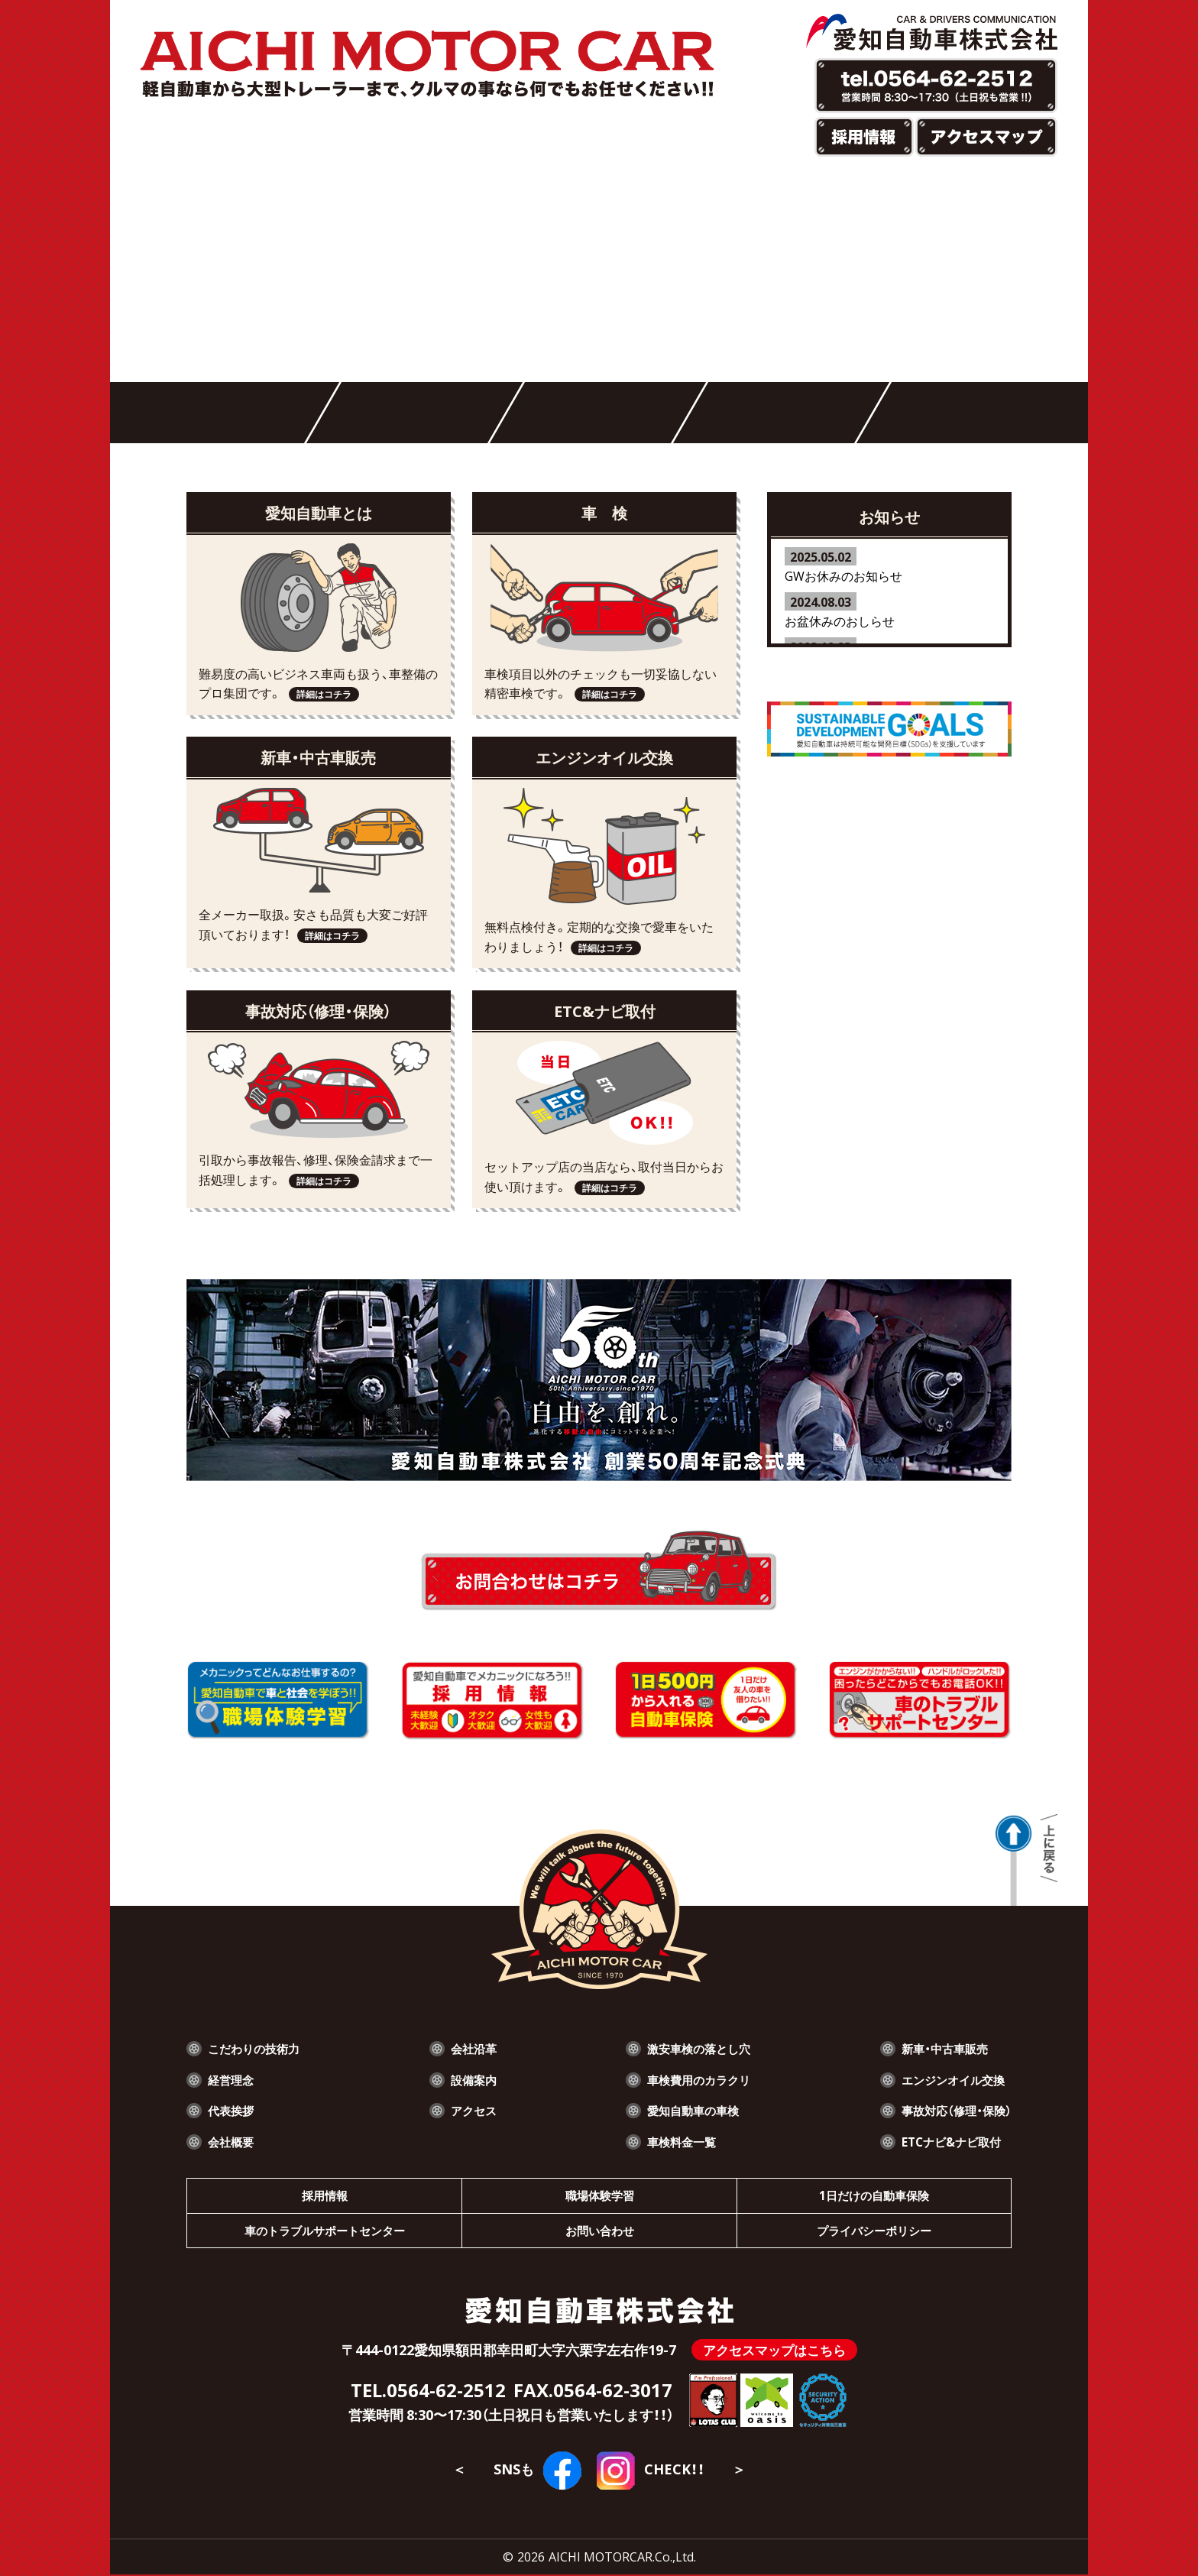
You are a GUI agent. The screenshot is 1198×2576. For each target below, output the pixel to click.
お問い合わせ (599, 2231)
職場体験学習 (599, 2195)
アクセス (473, 2110)
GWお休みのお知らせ (843, 575)
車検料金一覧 (677, 2141)
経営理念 (232, 2079)
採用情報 (324, 2195)
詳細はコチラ (323, 694)
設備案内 (473, 2079)
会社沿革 (473, 2048)
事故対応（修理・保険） (953, 2110)
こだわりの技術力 (257, 2048)
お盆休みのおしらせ (840, 620)
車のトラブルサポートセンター (324, 2231)
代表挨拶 (232, 2110)
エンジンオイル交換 (950, 2079)
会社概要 (232, 2141)
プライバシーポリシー (874, 2231)
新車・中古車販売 (941, 2048)
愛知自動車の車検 (690, 2110)
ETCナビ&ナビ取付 (947, 2141)
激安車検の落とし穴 (696, 2048)
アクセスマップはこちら (774, 2351)
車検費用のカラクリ (696, 2079)
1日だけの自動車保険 (874, 2195)
